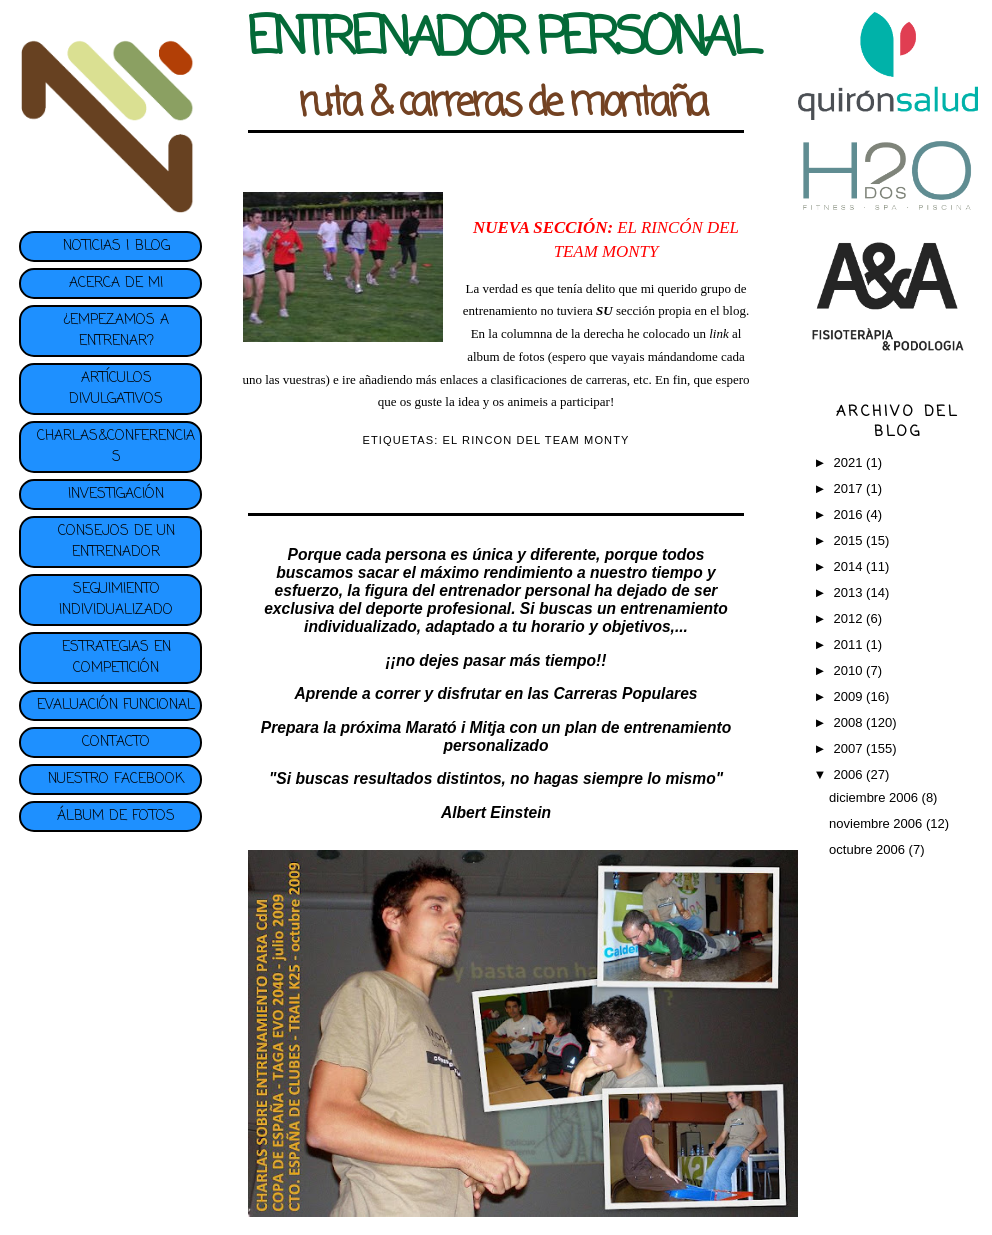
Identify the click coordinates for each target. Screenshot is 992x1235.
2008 (850, 722)
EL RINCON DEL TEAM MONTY (536, 440)
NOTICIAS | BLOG (116, 246)
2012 (850, 618)
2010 (850, 670)
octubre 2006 (869, 849)
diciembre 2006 (875, 797)
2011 (850, 644)
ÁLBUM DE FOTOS (116, 816)
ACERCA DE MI (116, 283)
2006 (850, 774)
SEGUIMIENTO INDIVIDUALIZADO (116, 600)
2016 (850, 514)
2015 (850, 540)
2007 (850, 748)
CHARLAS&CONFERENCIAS (116, 447)
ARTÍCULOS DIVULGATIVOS (116, 389)
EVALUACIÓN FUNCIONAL (116, 705)
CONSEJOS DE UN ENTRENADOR (116, 542)
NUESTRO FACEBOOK (116, 779)
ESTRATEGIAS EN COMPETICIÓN (116, 658)
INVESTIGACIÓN (116, 494)
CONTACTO (116, 742)
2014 (850, 566)
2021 (850, 462)
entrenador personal (514, 590)
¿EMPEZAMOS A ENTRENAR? (116, 331)
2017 (850, 488)
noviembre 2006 (877, 823)
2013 (850, 592)
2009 (850, 696)
